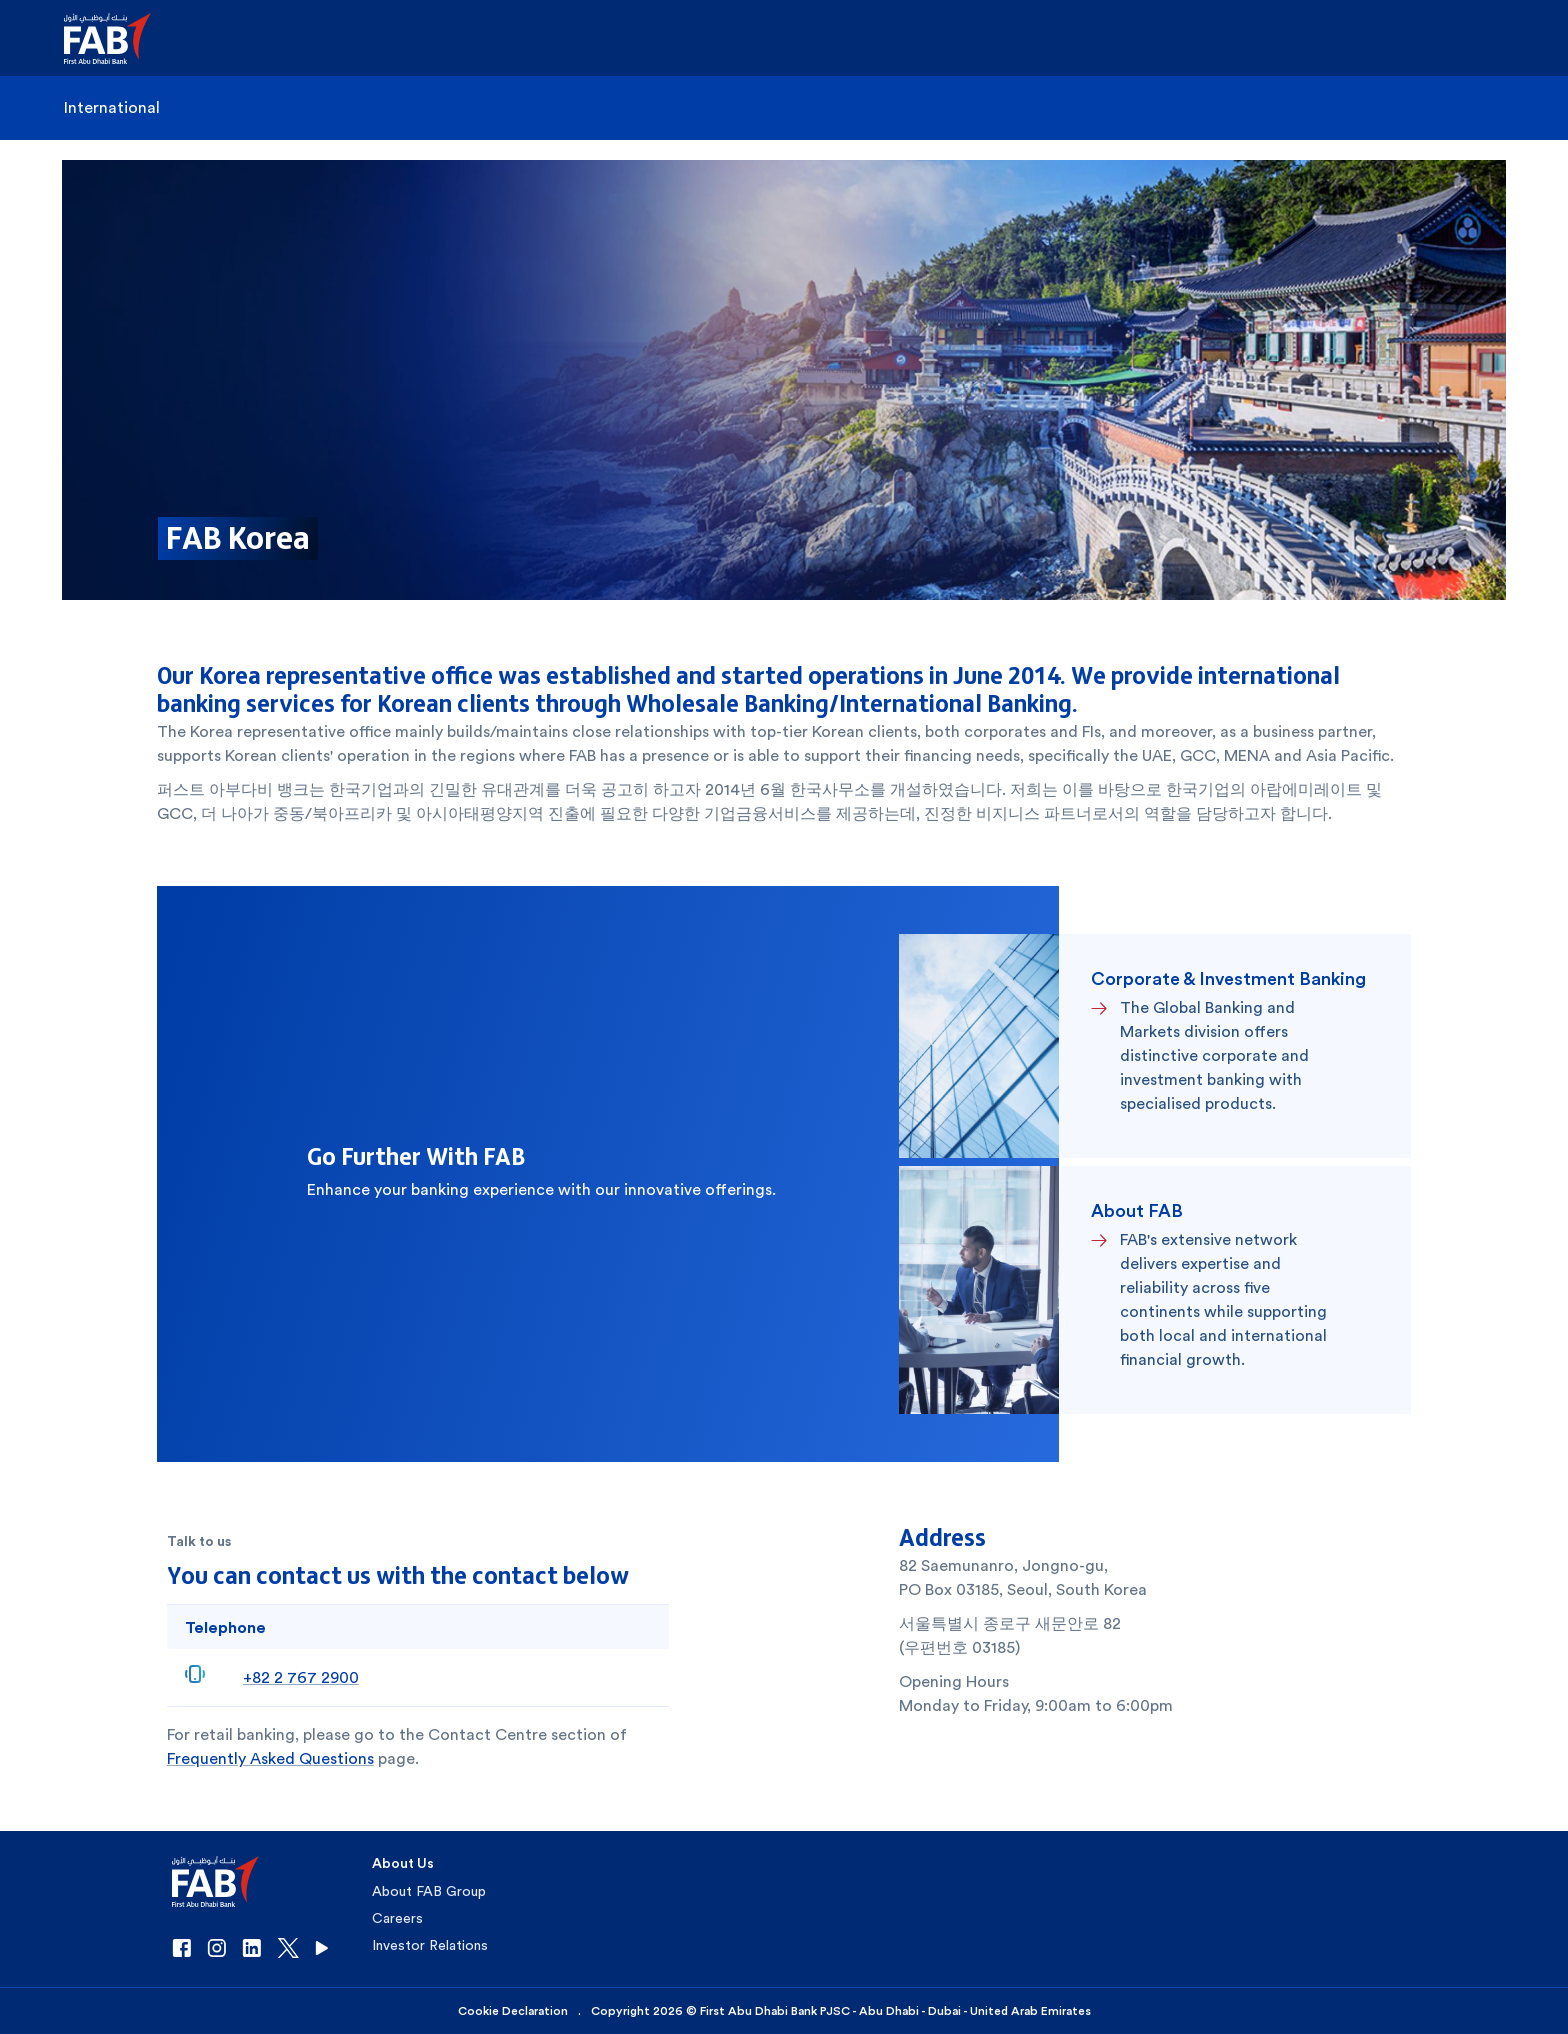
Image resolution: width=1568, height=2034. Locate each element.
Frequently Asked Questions (270, 1758)
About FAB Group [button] (429, 1891)
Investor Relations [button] (430, 1945)
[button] (119, 38)
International (112, 107)
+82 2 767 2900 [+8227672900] (301, 1677)
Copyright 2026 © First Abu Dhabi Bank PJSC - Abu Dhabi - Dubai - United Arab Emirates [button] (841, 2011)
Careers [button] (397, 1918)
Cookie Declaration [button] (513, 2011)
